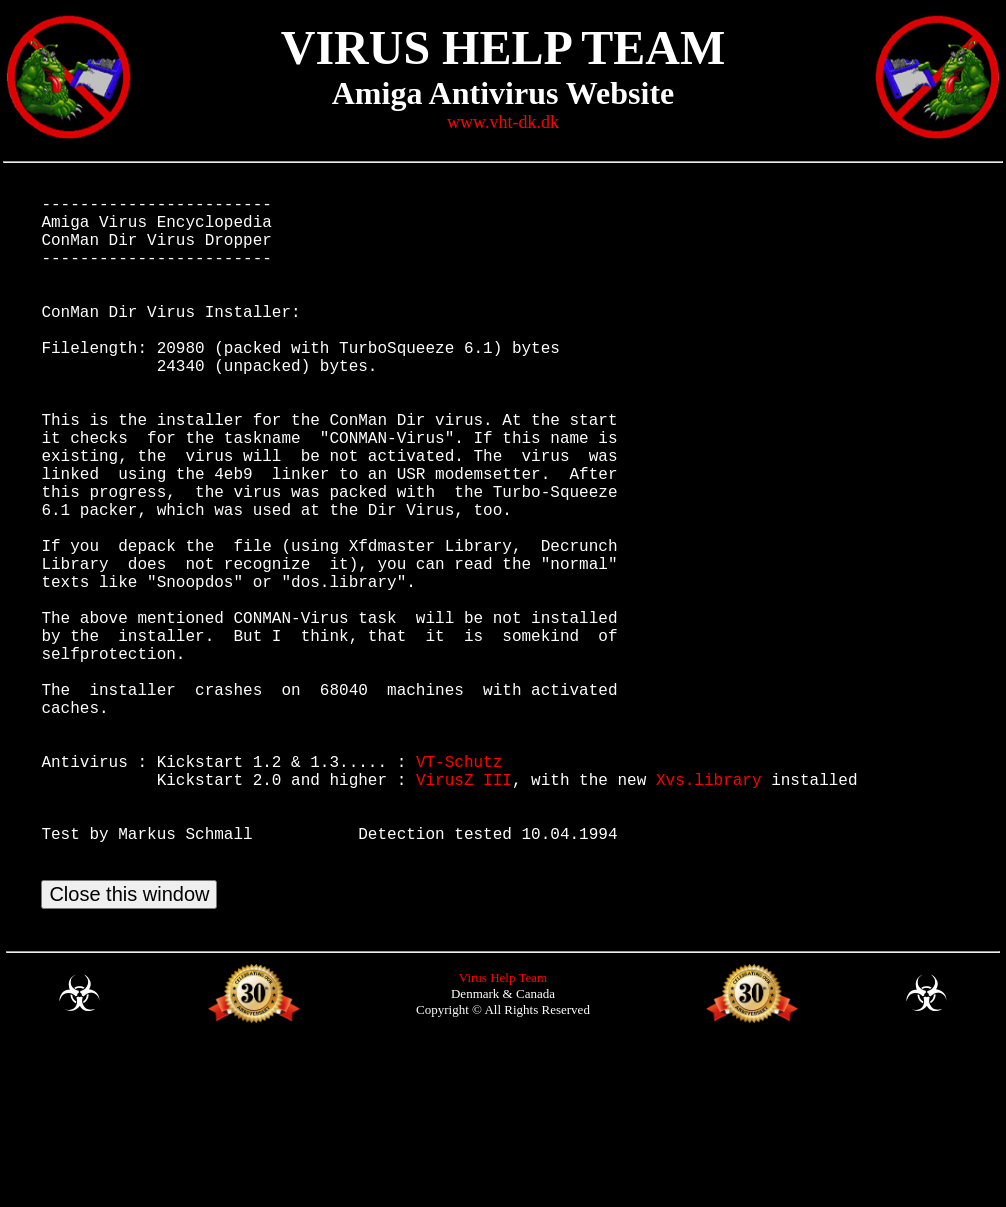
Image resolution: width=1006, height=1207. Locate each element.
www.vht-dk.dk (503, 122)
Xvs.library (709, 911)
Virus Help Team (503, 1133)
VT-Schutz (459, 889)
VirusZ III (464, 911)
